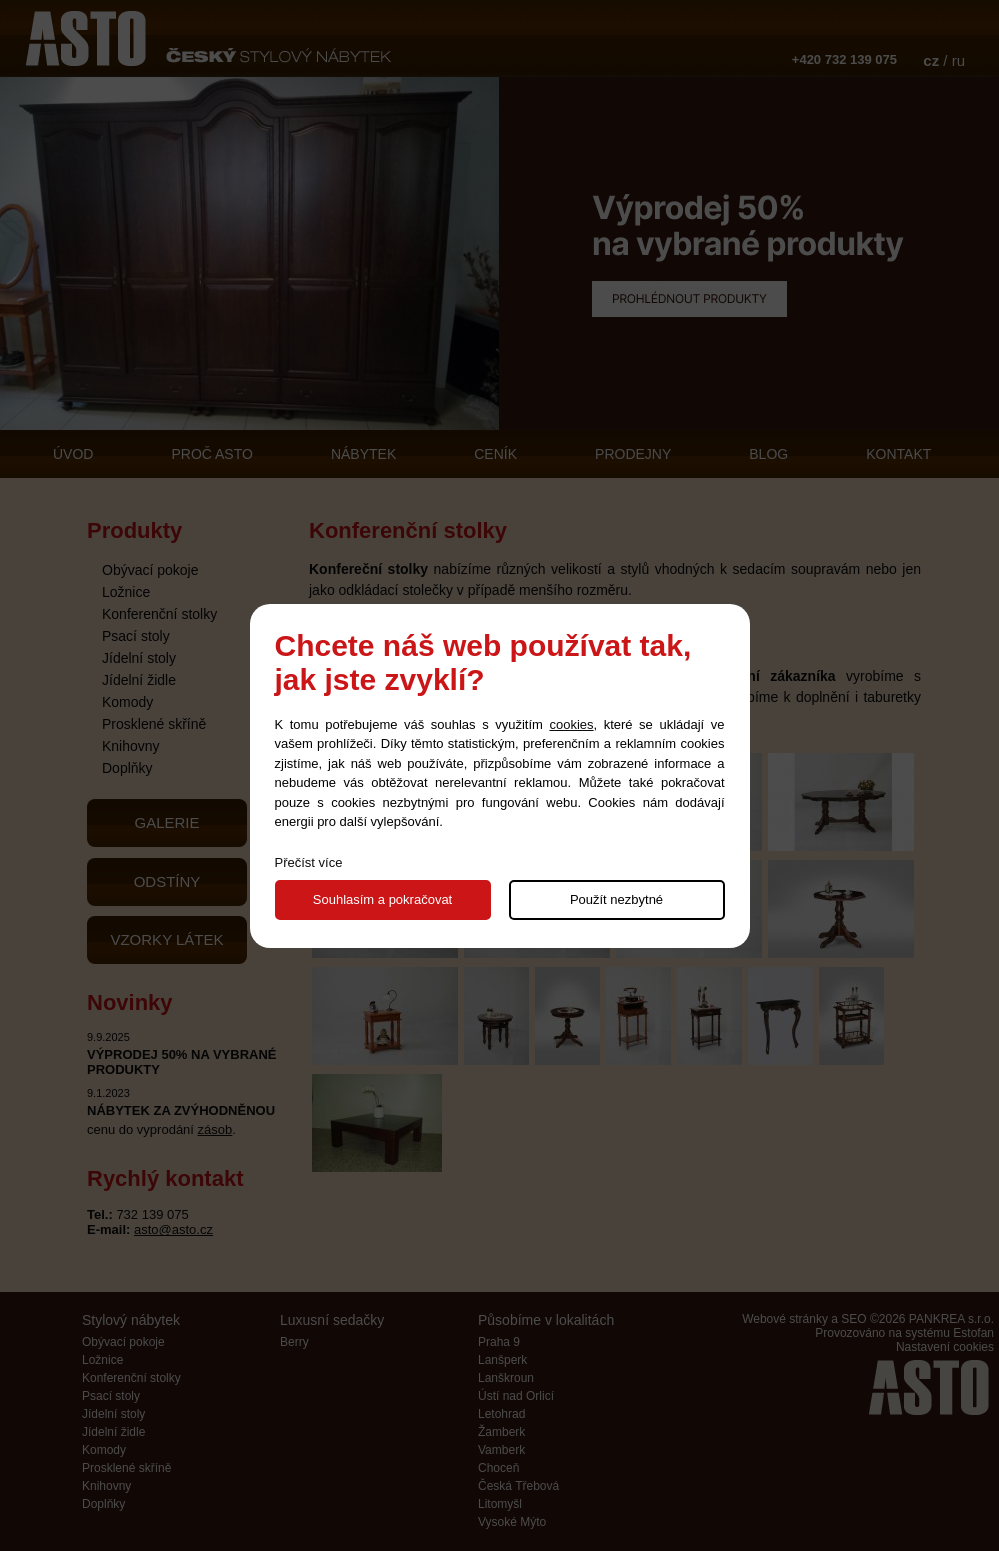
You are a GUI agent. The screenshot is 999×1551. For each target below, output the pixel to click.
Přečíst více (309, 862)
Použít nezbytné (616, 899)
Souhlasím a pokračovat (382, 899)
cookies (571, 724)
